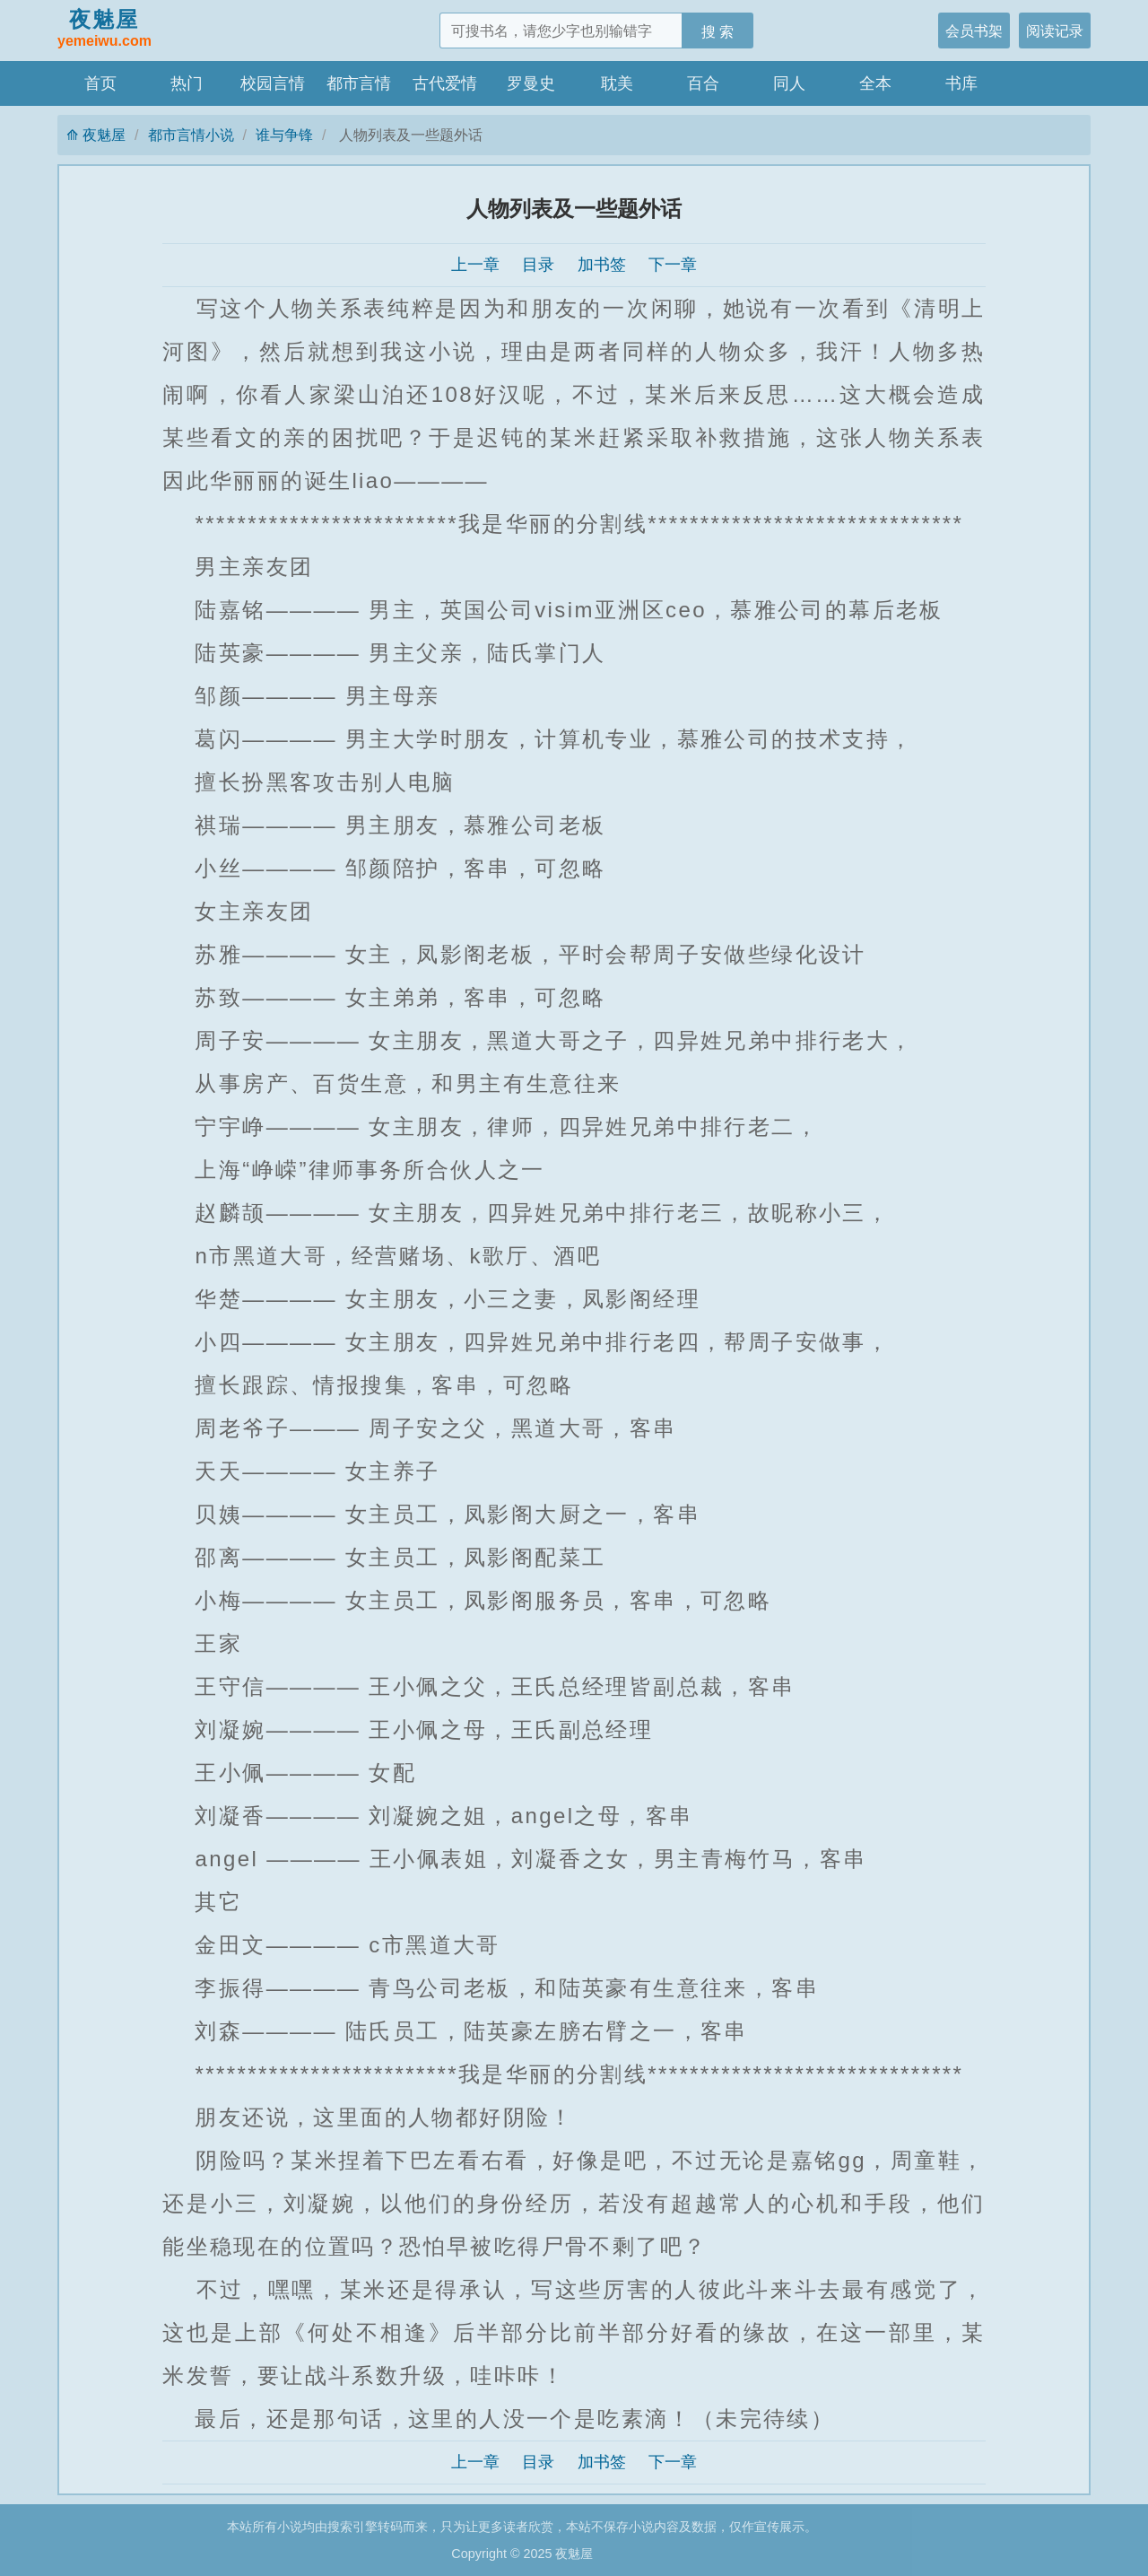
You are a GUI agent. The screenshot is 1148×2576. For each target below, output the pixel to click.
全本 (875, 83)
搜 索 (718, 31)
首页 (100, 83)
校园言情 (272, 83)
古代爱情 (445, 83)
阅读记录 (1054, 30)
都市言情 (358, 83)
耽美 (617, 83)
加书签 (602, 265)
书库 (961, 83)
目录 (538, 265)
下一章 (672, 265)
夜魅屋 (104, 29)
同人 (789, 83)
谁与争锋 (284, 135)
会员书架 (974, 30)
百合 (703, 83)
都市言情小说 (191, 135)
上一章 (475, 265)
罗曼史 (531, 83)
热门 (186, 83)
